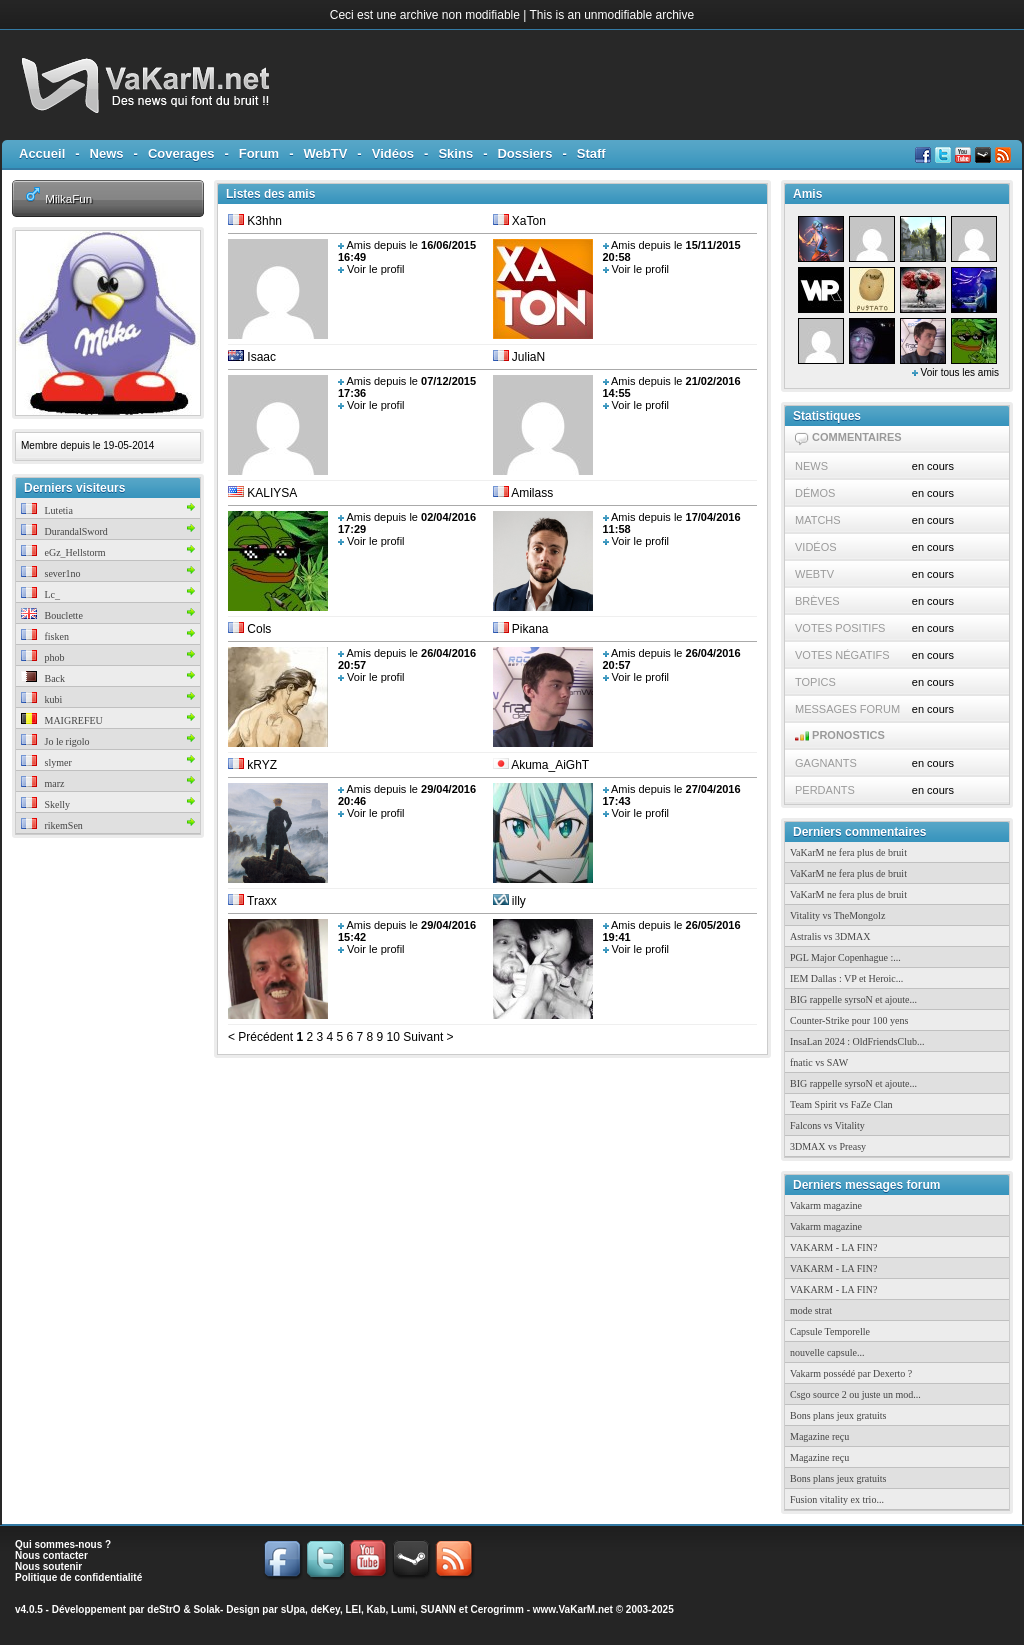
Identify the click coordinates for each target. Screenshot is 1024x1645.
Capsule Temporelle (830, 1331)
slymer (46, 762)
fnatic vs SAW (819, 1062)
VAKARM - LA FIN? (833, 1247)
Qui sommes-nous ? (63, 1544)
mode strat (811, 1310)
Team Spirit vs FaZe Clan (841, 1104)
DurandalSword (64, 531)
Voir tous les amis (955, 372)
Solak (206, 1609)
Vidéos (393, 153)
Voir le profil (375, 269)
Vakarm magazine (826, 1205)
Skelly (45, 804)
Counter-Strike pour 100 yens (849, 1020)
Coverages (181, 153)
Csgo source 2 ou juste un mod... (855, 1394)
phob (43, 657)
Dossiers (524, 153)
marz (43, 783)
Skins (455, 153)
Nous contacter (51, 1555)
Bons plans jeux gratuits (838, 1415)
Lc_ (40, 594)
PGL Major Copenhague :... (845, 957)
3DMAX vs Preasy (828, 1146)
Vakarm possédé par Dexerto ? (851, 1373)
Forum (259, 153)
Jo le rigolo (55, 741)
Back (43, 678)
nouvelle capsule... (827, 1352)
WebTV (326, 153)
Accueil (42, 153)
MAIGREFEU (62, 720)
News (107, 153)
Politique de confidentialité (78, 1577)
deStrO (163, 1609)
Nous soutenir (48, 1566)
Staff (591, 153)
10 (391, 1037)
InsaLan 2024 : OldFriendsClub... (857, 1041)
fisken (45, 636)
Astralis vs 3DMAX (830, 936)
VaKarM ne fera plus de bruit (848, 852)
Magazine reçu (819, 1436)
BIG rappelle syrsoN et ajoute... (853, 999)
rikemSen (52, 825)
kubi (41, 699)
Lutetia (47, 510)
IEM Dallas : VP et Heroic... (846, 978)
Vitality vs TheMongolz (837, 915)
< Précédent (260, 1037)
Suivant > (427, 1037)
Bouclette (52, 615)
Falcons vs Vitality (827, 1125)
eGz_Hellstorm (63, 552)
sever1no (51, 573)
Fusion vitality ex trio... (837, 1499)
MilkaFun (68, 198)
